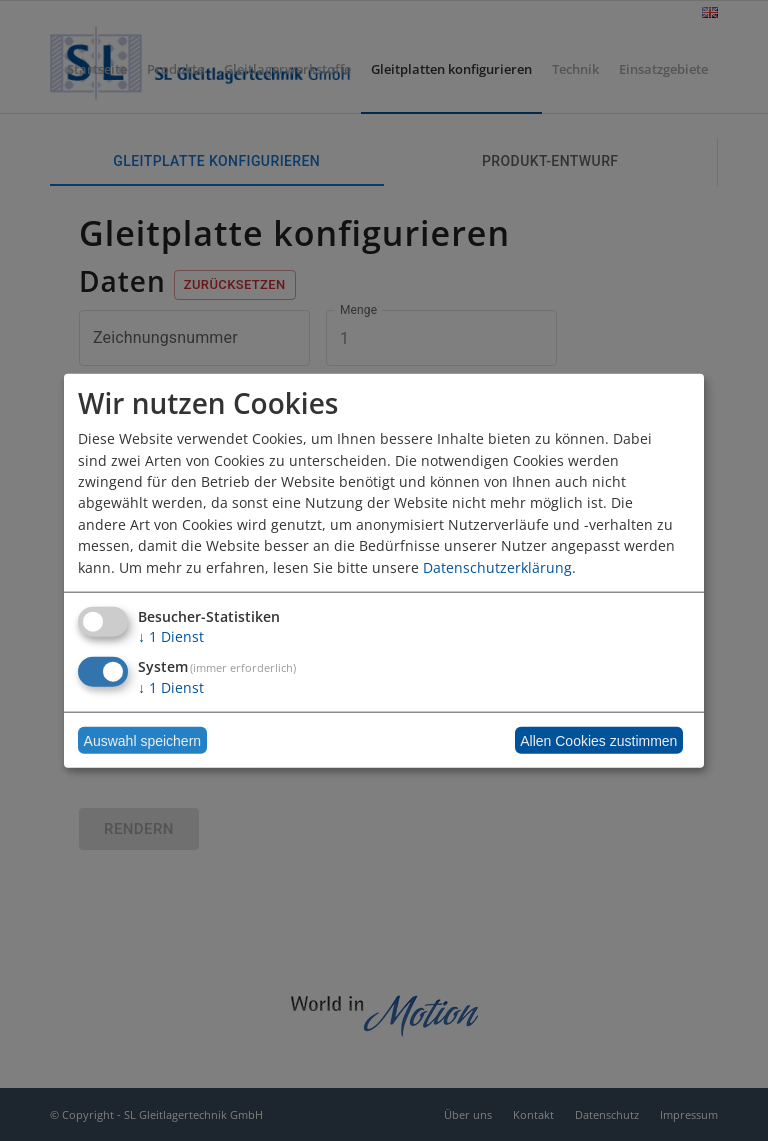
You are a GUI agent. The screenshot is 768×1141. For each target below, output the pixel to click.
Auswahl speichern (143, 740)
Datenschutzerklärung (497, 566)
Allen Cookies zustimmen (598, 740)
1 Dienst (171, 636)
